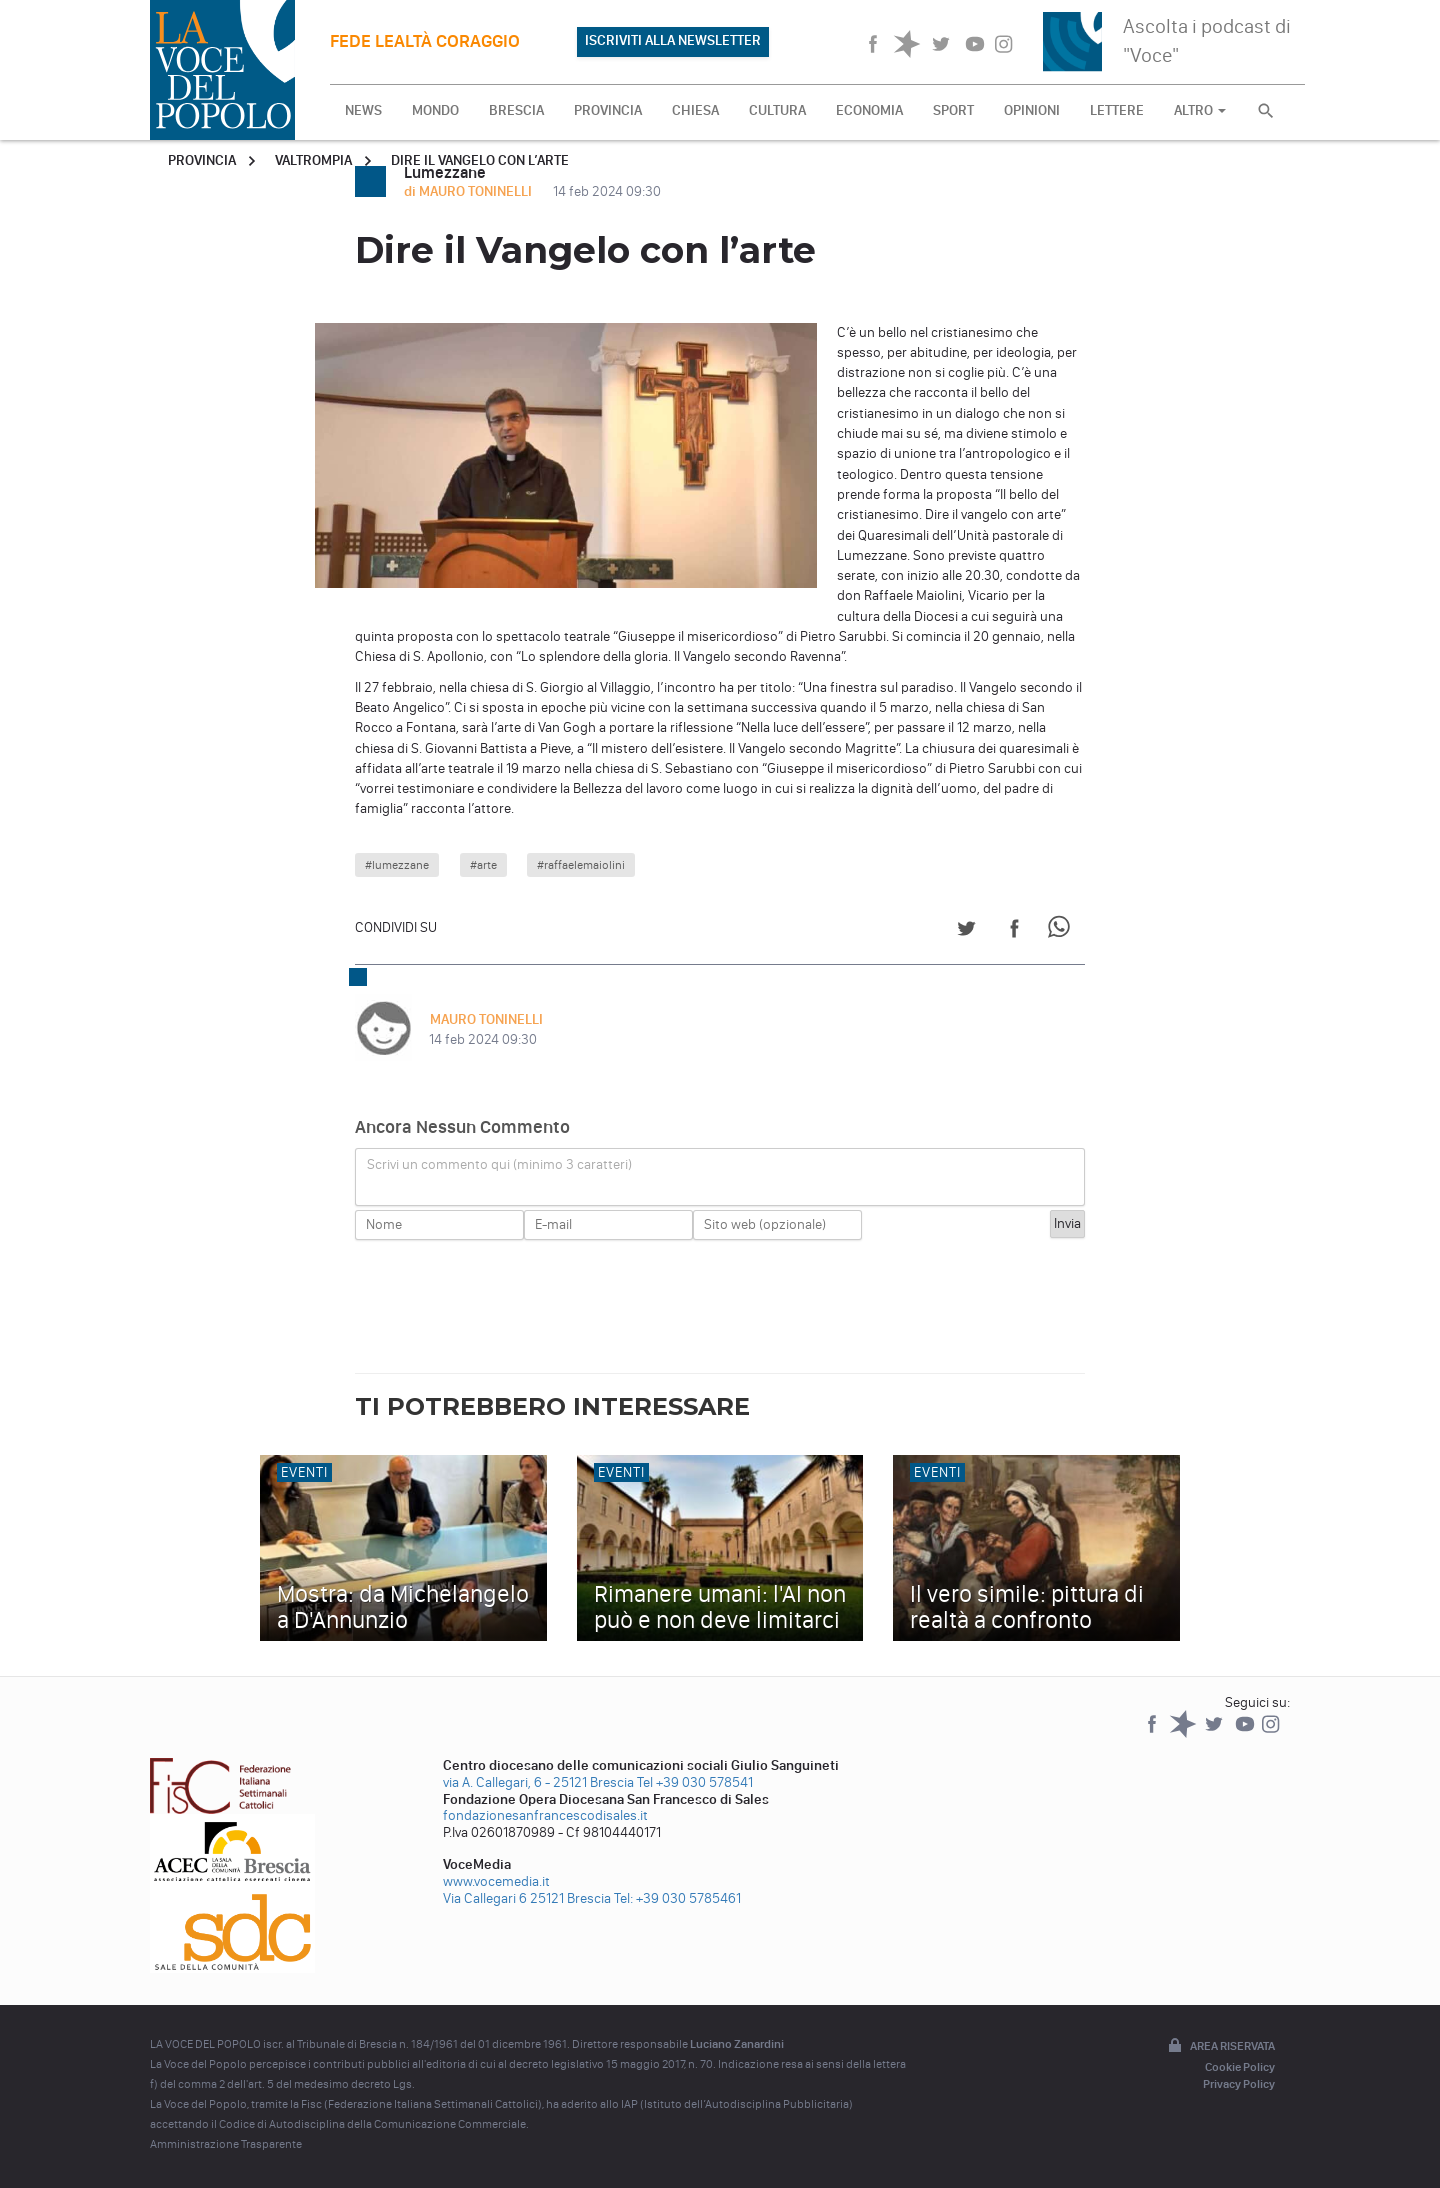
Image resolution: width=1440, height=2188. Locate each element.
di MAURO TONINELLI (469, 191)
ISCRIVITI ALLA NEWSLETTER (673, 40)
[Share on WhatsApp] (1062, 931)
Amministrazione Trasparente (226, 2144)
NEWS (363, 110)
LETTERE (1117, 110)
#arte (483, 865)
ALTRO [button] (1200, 110)
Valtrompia (313, 160)
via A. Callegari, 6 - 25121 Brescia (538, 1782)
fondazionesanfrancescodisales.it (545, 1815)
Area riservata (1220, 2047)
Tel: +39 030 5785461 (677, 1898)
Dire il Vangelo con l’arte (480, 160)
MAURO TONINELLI (485, 1019)
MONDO (435, 110)
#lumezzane (397, 865)
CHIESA (695, 110)
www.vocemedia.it (496, 1881)
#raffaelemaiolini (581, 865)
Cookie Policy (1240, 2067)
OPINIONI (1032, 110)
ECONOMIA (869, 110)
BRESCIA (516, 110)
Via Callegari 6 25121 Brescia (527, 1898)
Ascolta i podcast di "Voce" (1207, 40)
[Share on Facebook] (1014, 931)
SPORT (953, 110)
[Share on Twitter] (966, 931)
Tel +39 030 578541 (695, 1782)
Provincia (202, 160)
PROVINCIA (608, 110)
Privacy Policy (1239, 2084)
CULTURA (777, 110)
